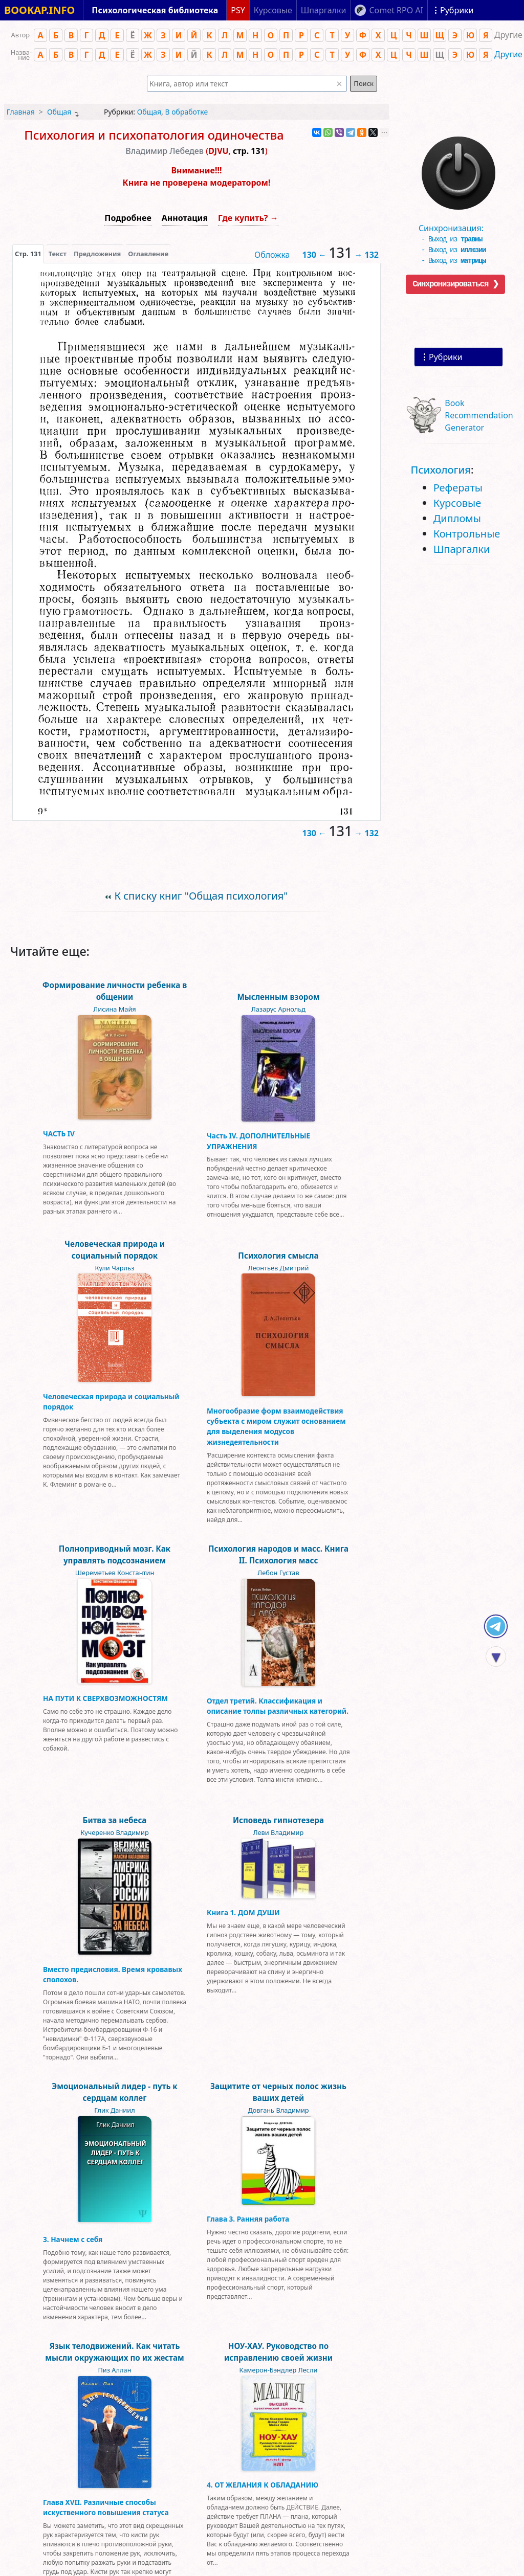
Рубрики (445, 357)
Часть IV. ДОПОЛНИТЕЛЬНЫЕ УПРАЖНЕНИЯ (258, 1141)
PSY (238, 10)
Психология (441, 470)
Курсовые (457, 503)
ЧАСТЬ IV (59, 1133)
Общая (59, 112)
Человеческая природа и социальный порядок (111, 1402)
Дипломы (457, 518)
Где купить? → (248, 217)
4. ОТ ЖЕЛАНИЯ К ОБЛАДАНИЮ (262, 2485)
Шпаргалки (461, 549)
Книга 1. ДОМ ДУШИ (243, 1912)
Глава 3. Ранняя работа (248, 2219)
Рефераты (458, 488)
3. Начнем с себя (72, 2239)
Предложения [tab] (97, 253)
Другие (508, 54)
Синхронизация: (456, 230)
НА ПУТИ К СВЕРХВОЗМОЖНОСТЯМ (105, 1698)
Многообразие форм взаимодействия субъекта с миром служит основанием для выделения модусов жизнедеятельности (276, 1426)
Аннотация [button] (185, 217)
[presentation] (28, 253)
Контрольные (466, 534)
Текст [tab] (58, 253)
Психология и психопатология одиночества (153, 135)
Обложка (272, 254)
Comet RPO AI (396, 10)
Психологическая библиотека (155, 10)
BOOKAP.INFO (39, 10)
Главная (21, 112)
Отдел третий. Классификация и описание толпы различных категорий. (277, 1706)
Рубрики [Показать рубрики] (456, 10)
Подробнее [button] (127, 217)
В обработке (186, 112)
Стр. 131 (28, 253)
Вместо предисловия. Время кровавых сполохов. (112, 1974)
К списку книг (201, 896)
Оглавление (148, 253)
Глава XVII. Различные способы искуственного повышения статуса (106, 2507)
